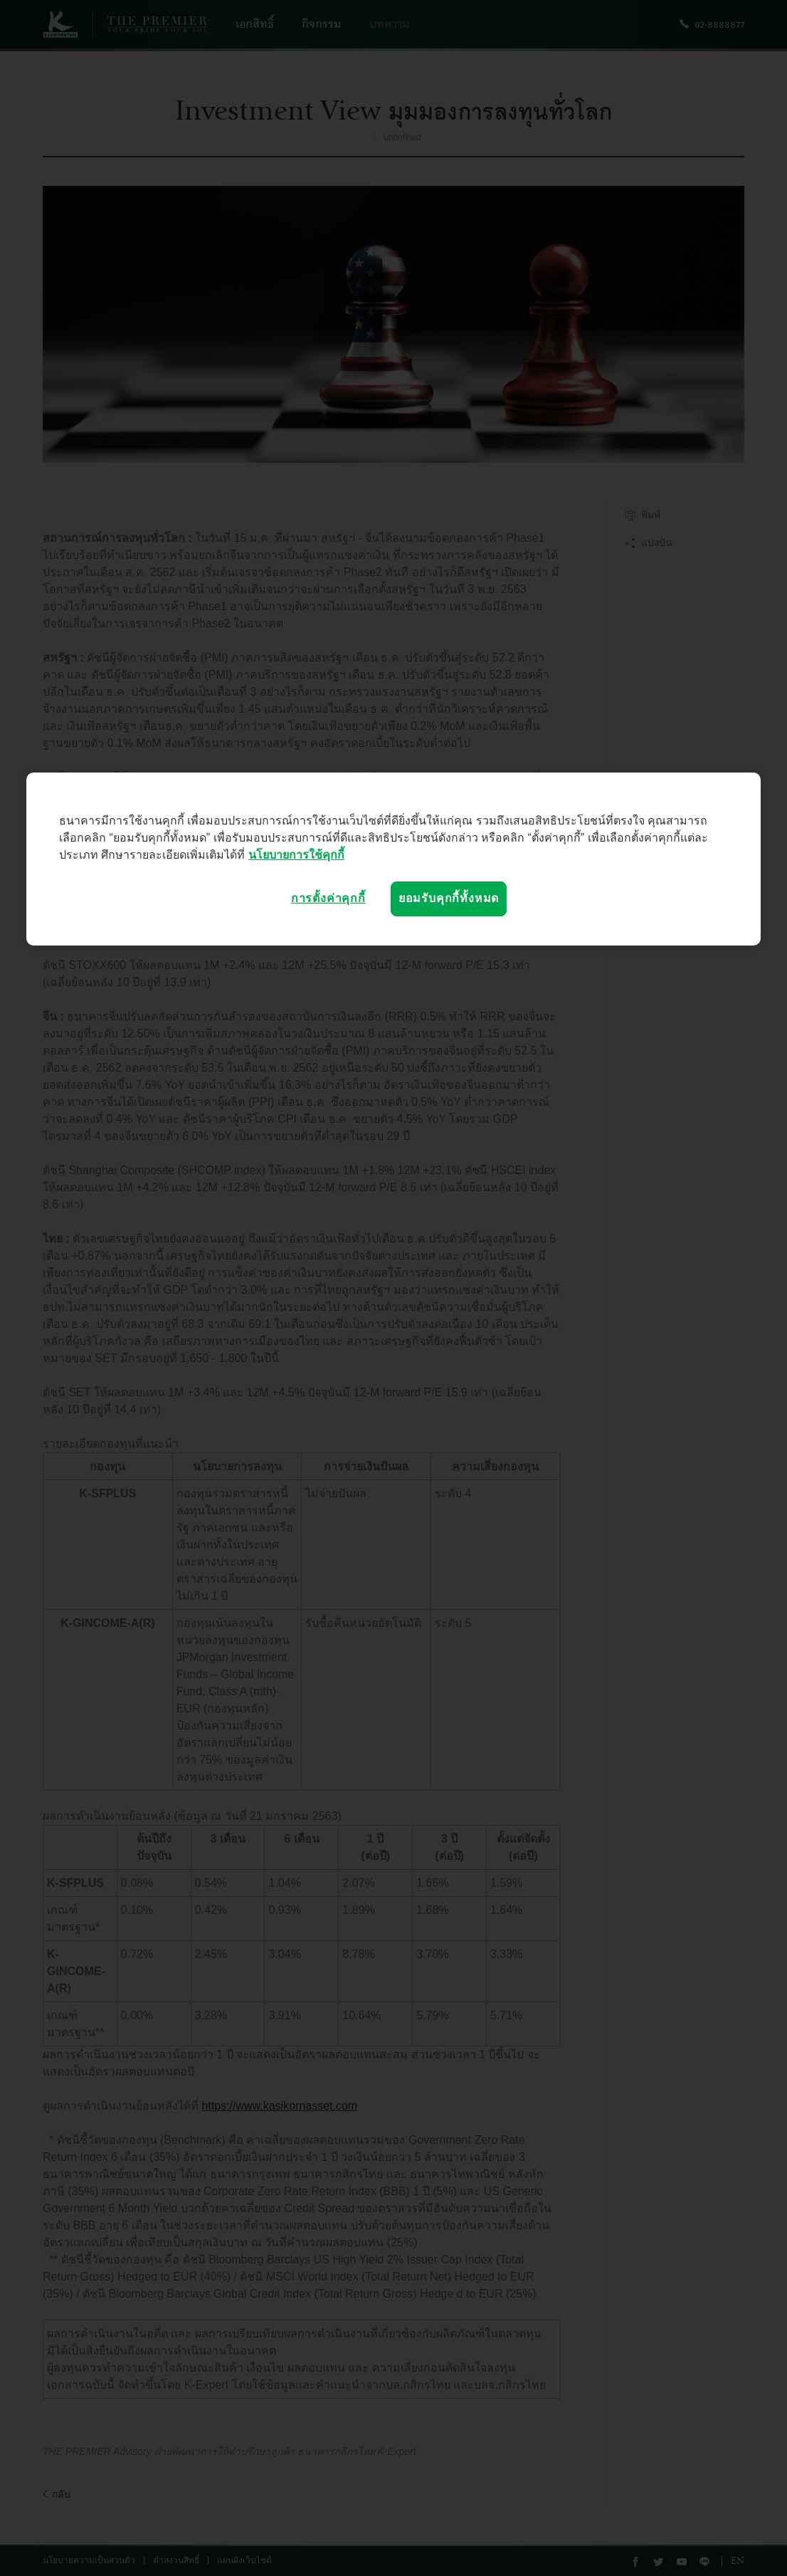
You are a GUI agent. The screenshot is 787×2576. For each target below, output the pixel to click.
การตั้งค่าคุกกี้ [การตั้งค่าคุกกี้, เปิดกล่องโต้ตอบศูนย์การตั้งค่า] (328, 898)
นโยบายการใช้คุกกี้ (296, 855)
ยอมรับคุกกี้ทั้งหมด (448, 898)
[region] (393, 859)
